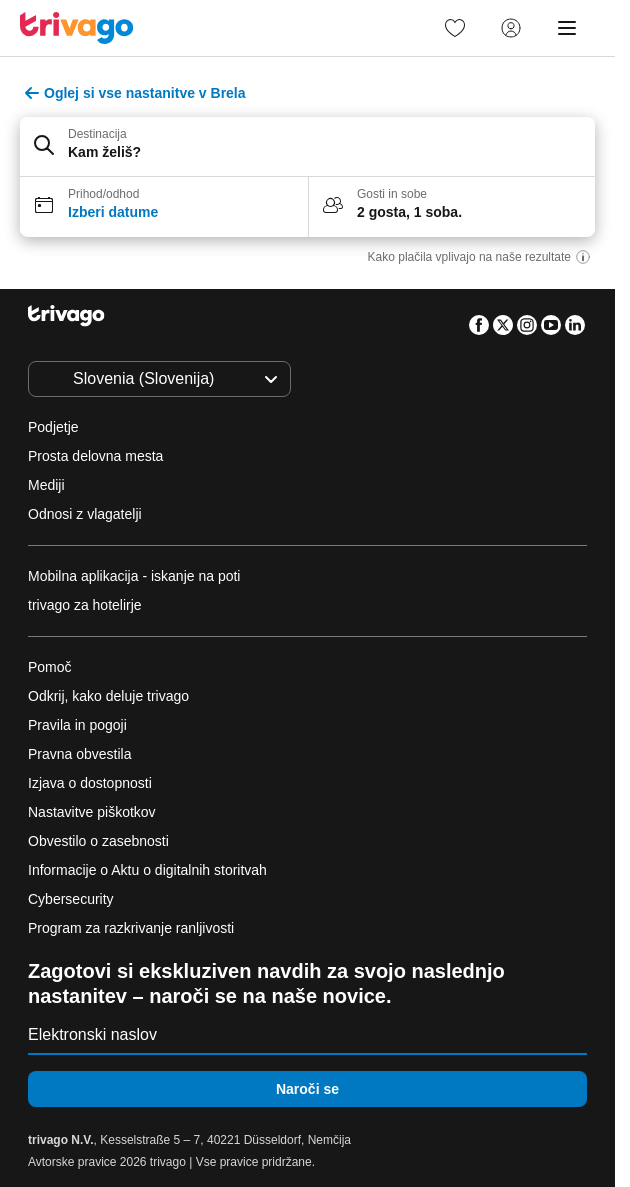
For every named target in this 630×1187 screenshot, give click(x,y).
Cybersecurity (71, 899)
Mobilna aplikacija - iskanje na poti (134, 576)
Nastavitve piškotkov (94, 812)
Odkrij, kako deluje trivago (108, 696)
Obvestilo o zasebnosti (98, 841)
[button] (307, 147)
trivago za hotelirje (85, 605)
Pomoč (50, 667)
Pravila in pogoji (77, 725)
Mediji (46, 485)
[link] (455, 28)
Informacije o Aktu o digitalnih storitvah (147, 870)
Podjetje (53, 427)
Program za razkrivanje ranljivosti (131, 928)
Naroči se (307, 1089)
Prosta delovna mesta (95, 456)
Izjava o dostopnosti (90, 783)
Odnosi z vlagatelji (85, 514)
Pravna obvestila (80, 754)
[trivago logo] (77, 28)
